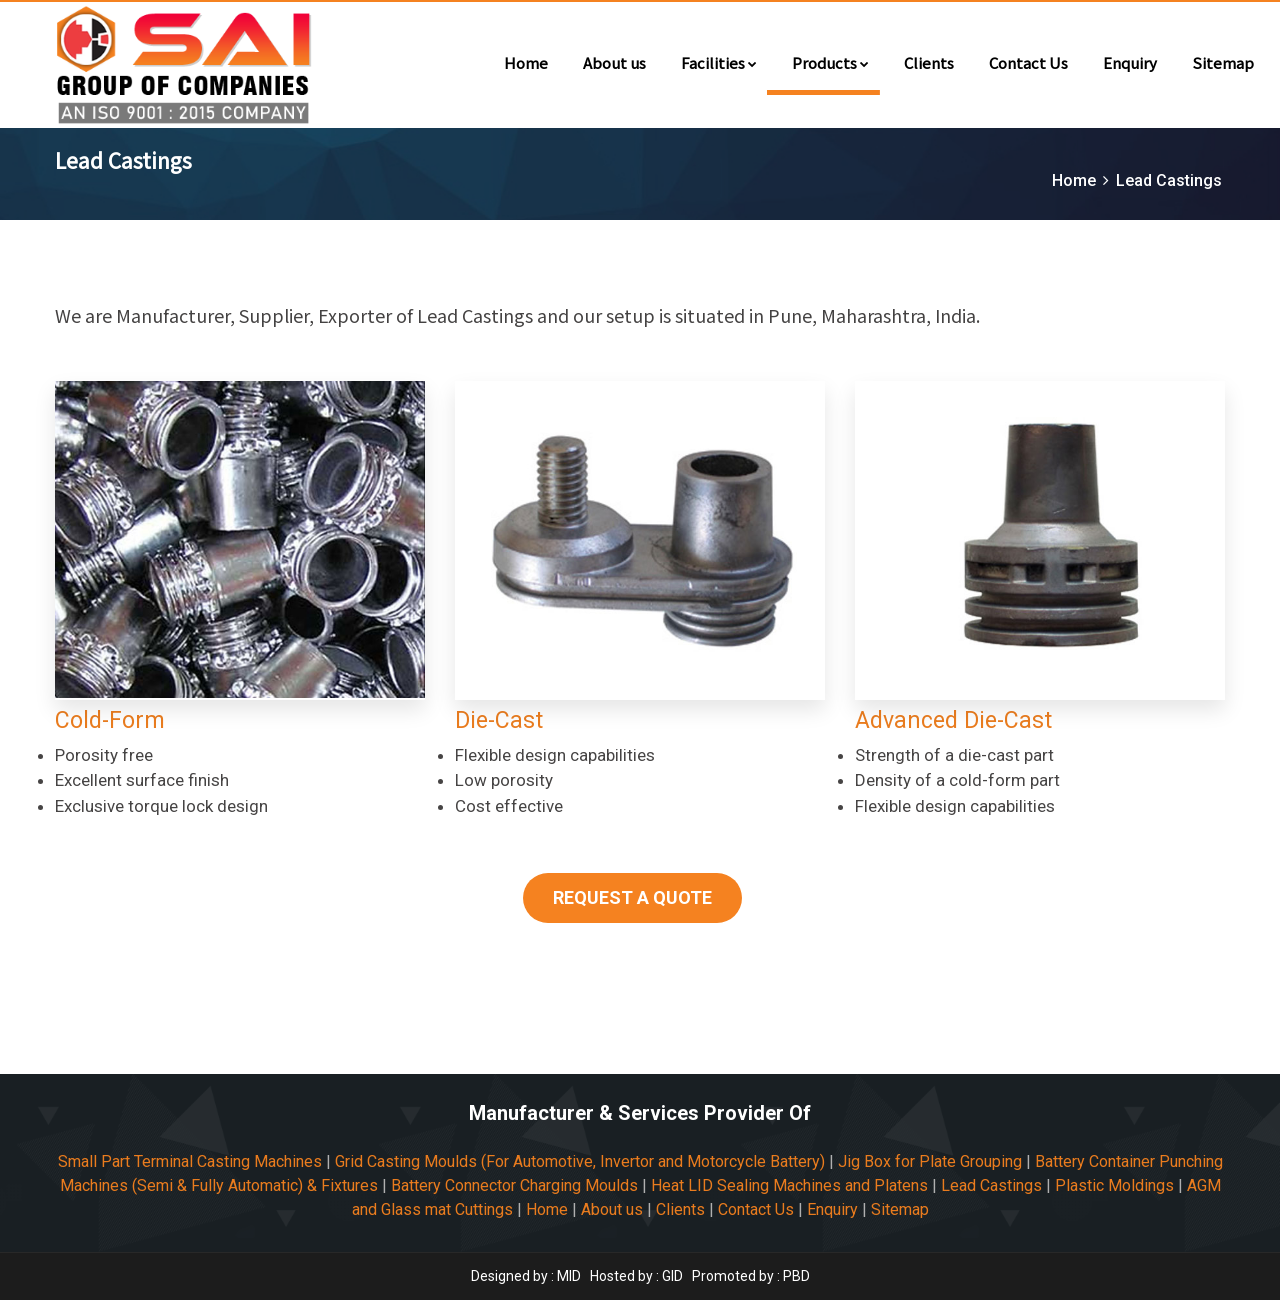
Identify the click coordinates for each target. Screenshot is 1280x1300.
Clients (929, 62)
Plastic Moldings (1114, 1185)
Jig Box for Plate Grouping (930, 1161)
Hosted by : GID (636, 1276)
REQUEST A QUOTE (632, 897)
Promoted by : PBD (751, 1276)
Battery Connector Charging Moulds (514, 1185)
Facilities (719, 62)
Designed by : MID (527, 1276)
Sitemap (1223, 62)
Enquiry (1130, 62)
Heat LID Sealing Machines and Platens (789, 1185)
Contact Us (1028, 62)
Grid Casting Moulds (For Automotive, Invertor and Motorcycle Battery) (580, 1161)
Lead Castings (991, 1185)
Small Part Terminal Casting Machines (190, 1161)
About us (614, 62)
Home (526, 62)
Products (830, 62)
